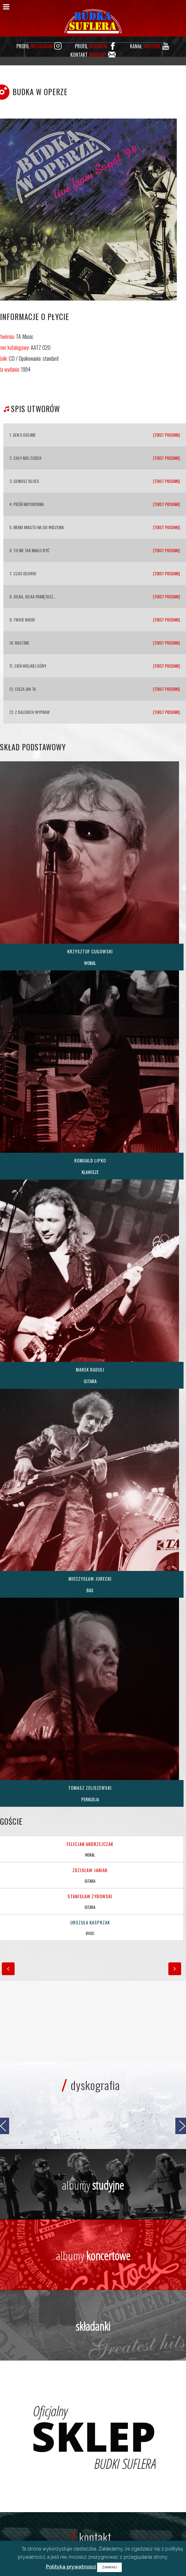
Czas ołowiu (24, 573)
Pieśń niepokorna (28, 504)
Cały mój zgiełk (27, 458)
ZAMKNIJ (109, 2567)
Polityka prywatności (71, 2567)
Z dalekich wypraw (32, 712)
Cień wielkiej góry (30, 666)
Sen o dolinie (24, 435)
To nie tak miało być (31, 550)
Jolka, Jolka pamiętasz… (34, 596)
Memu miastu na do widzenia (38, 527)
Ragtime (22, 642)
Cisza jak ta (25, 689)
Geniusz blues (26, 481)
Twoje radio (24, 619)
